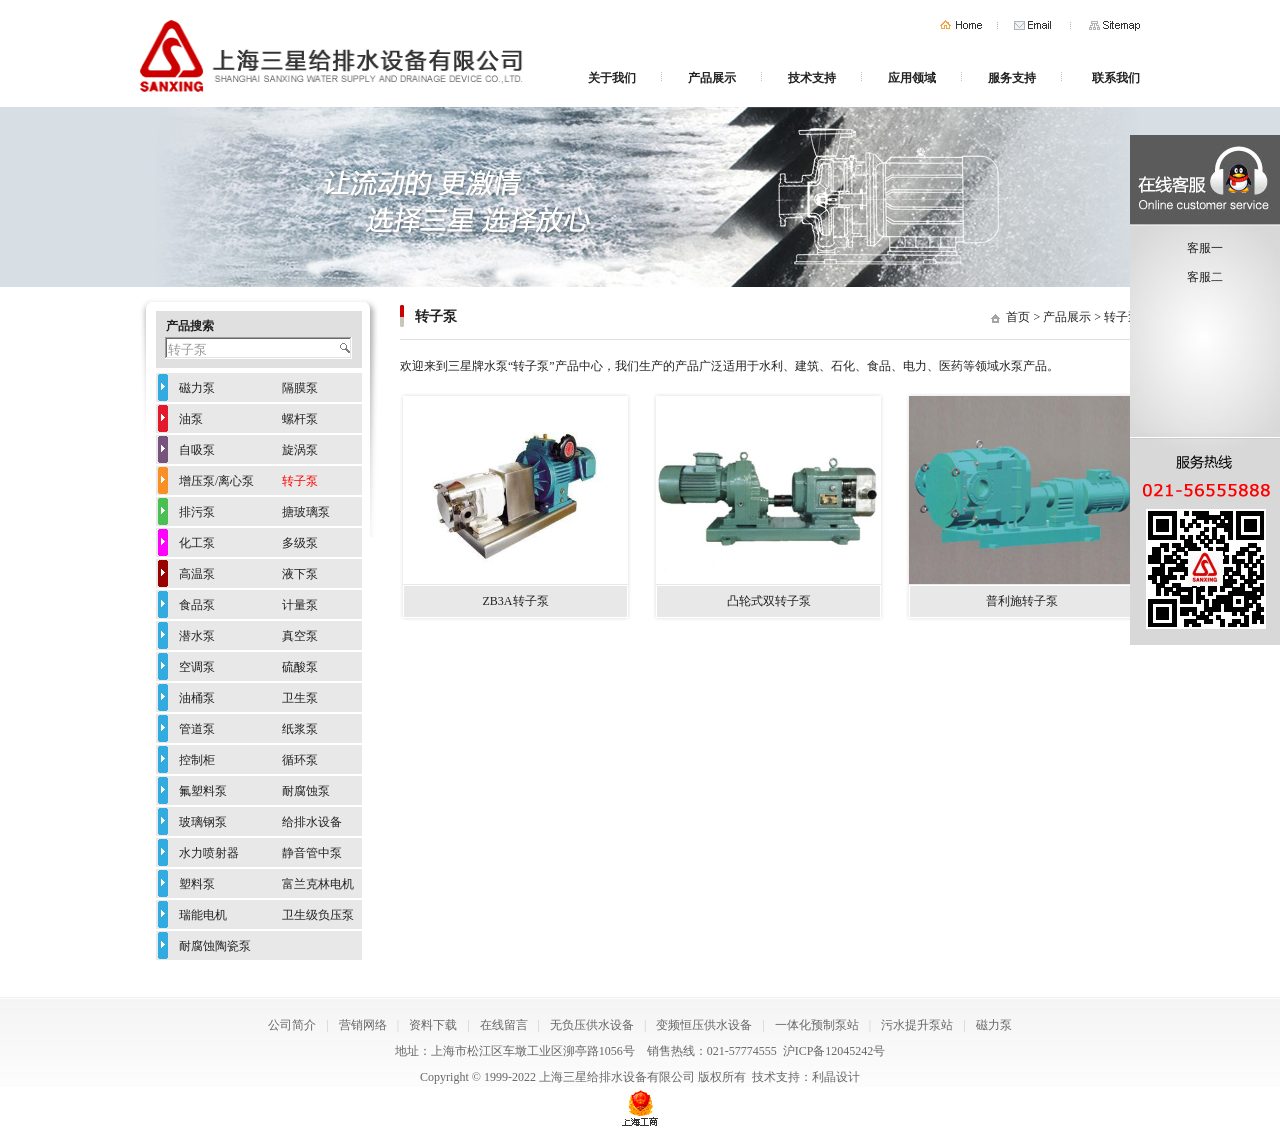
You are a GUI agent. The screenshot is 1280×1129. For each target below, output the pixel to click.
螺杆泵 (300, 419)
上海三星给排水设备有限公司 (617, 1077)
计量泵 (300, 605)
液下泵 (300, 574)
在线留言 (504, 1025)
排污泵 (197, 512)
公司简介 (292, 1025)
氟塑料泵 (203, 791)
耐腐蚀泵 (306, 791)
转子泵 (1122, 317)
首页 (961, 25)
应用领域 (912, 78)
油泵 (191, 419)
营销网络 (363, 1025)
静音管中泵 (312, 853)
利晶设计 (836, 1077)
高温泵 (197, 574)
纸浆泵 (300, 729)
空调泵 (197, 667)
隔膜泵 (300, 388)
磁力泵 (197, 388)
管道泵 (197, 729)
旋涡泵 (300, 450)
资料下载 (433, 1025)
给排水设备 (312, 822)
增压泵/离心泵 (216, 481)
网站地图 (1114, 25)
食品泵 (197, 605)
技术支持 (812, 78)
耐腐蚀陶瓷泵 (215, 946)
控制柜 (197, 760)
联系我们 (1116, 78)
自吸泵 (197, 450)
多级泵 (300, 543)
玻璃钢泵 (203, 822)
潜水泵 (197, 636)
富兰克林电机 (318, 884)
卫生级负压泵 (318, 915)
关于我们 (612, 78)
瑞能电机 (203, 915)
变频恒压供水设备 (704, 1025)
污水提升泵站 (917, 1025)
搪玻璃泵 (306, 512)
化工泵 (197, 543)
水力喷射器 (209, 853)
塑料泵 (197, 884)
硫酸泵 (300, 667)
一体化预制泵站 (817, 1025)
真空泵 (300, 636)
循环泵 (300, 760)
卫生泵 (300, 698)
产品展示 (712, 78)
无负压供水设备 (592, 1025)
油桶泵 (197, 698)
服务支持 (1012, 78)
